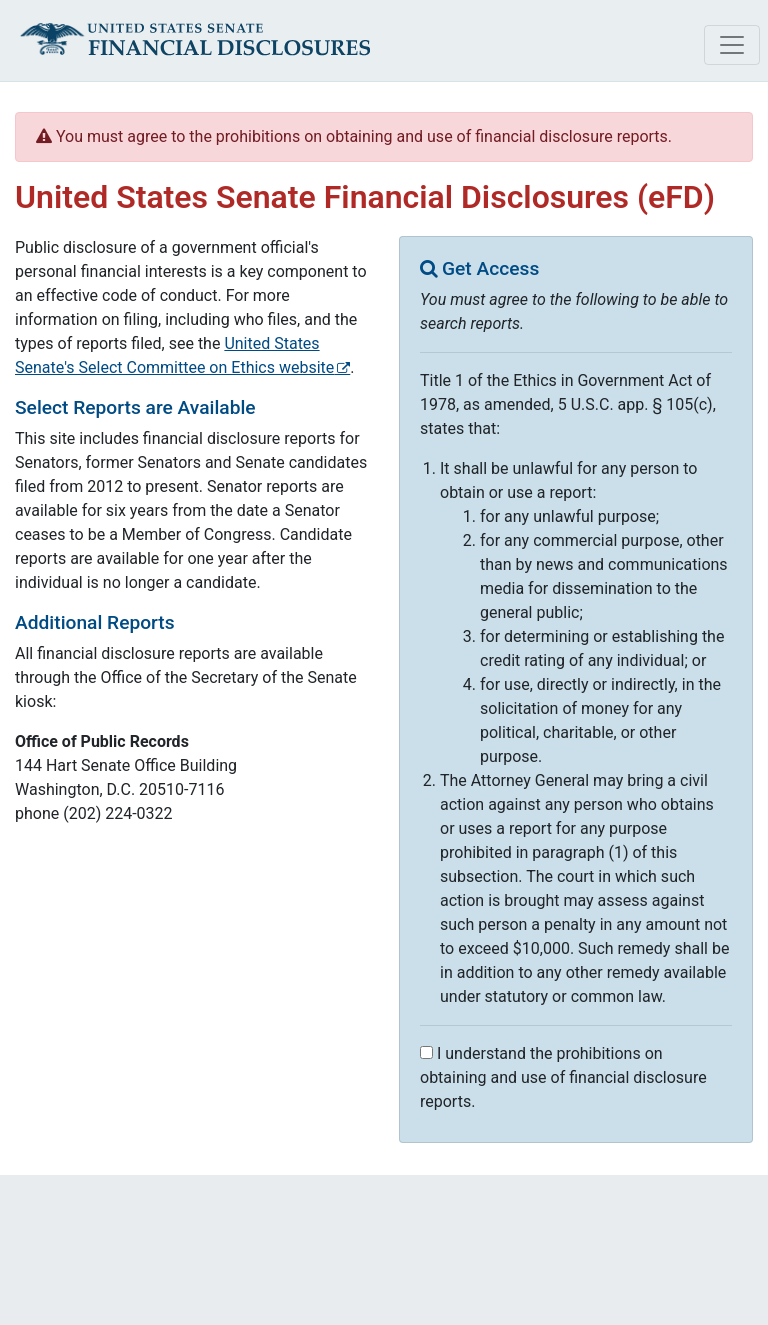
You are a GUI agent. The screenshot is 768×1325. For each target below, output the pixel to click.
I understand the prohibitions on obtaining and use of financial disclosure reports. (563, 1077)
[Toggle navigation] (732, 45)
